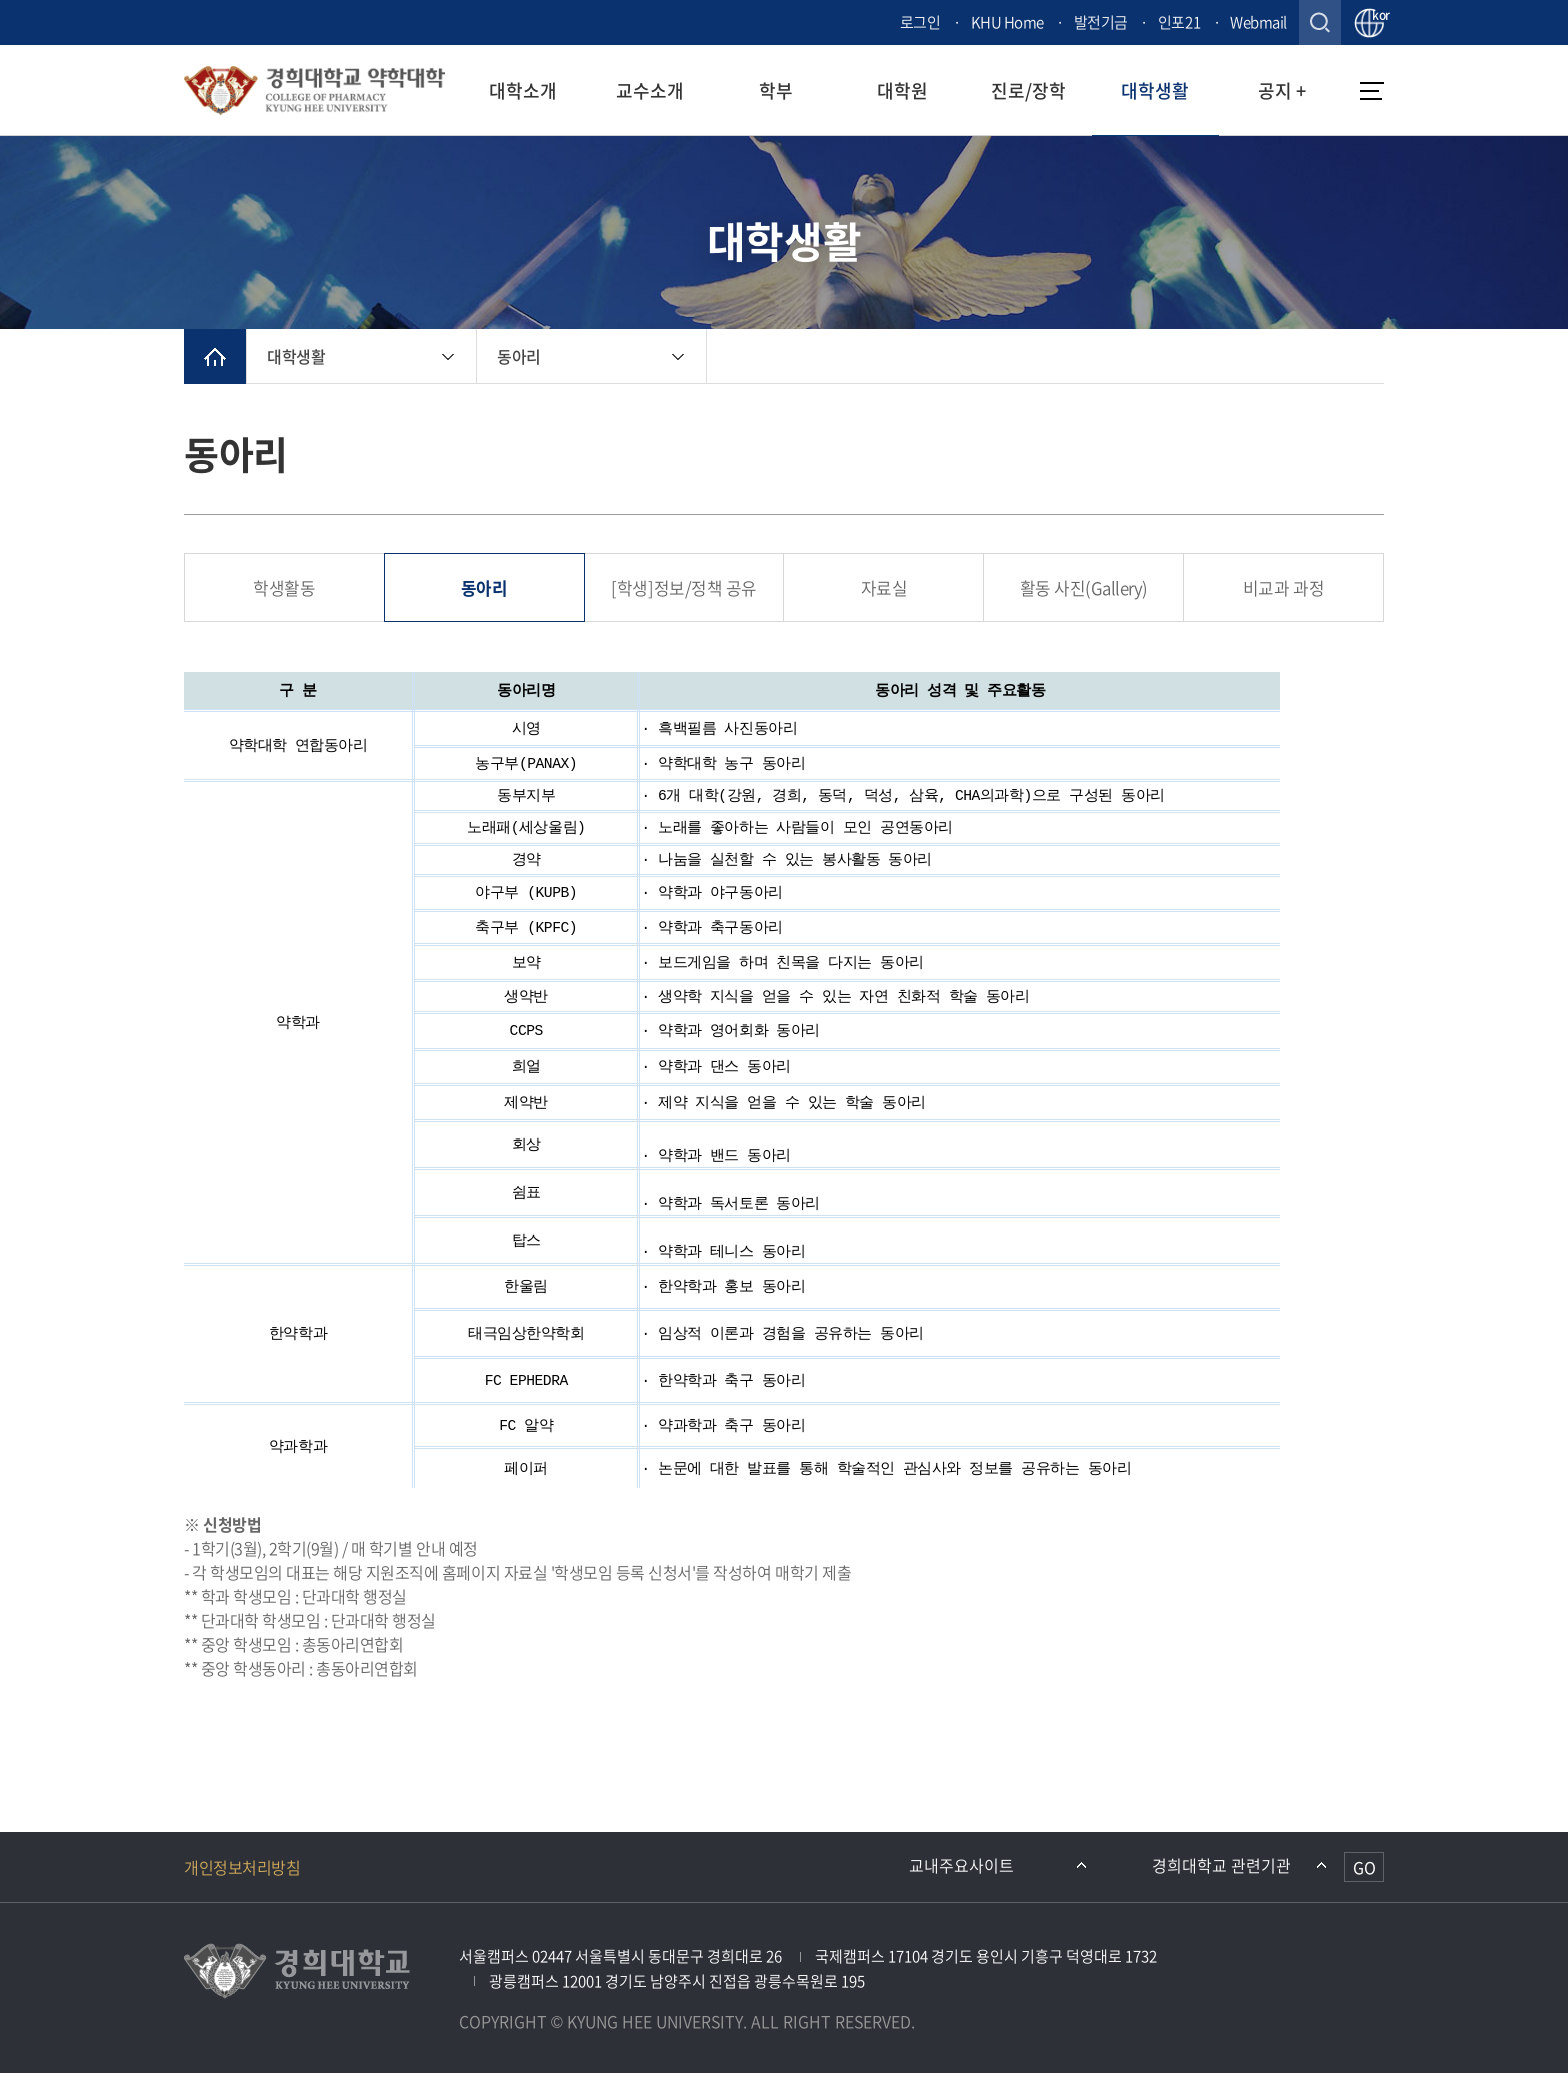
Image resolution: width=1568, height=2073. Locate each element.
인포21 (1179, 22)
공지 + (1282, 90)
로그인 (920, 22)
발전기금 (1101, 22)
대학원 (902, 90)
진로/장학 (1028, 90)
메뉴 (1372, 91)
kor (1378, 16)
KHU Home (1007, 22)
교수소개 (650, 90)
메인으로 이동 (215, 356)
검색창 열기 (1320, 22)
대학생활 (1155, 90)
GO (1364, 1868)
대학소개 (523, 90)
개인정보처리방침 (242, 1868)
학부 (776, 90)
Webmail (1258, 22)
